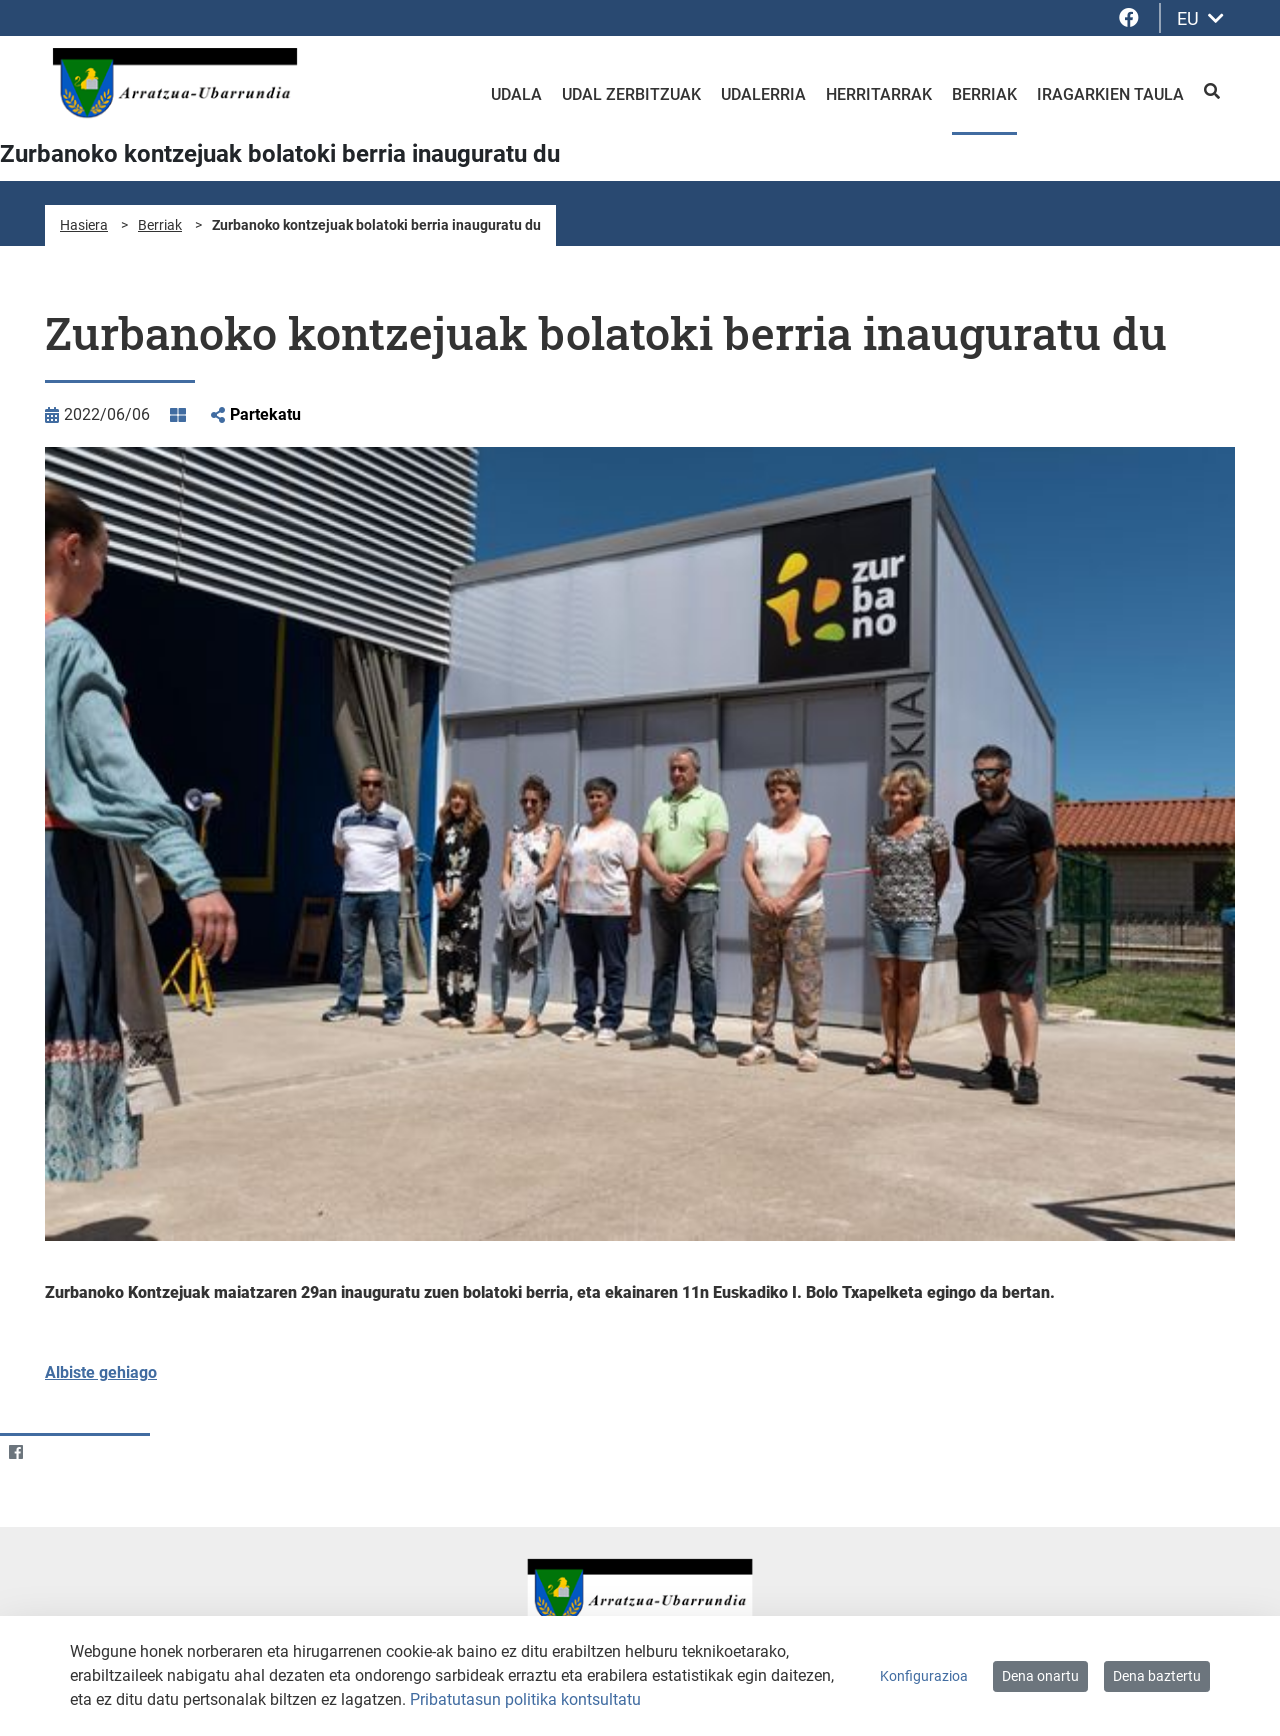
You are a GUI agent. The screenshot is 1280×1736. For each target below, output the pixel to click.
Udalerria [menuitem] (763, 94)
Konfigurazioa (924, 1676)
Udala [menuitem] (516, 94)
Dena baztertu (1157, 1676)
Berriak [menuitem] (984, 94)
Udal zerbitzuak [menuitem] (631, 94)
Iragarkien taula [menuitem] (1110, 94)
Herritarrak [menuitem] (879, 94)
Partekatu (265, 414)
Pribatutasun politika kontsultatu (525, 1699)
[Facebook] (15, 1451)
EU (1200, 18)
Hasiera (84, 225)
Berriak (160, 225)
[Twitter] (54, 1451)
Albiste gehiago (101, 1372)
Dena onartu (1040, 1676)
